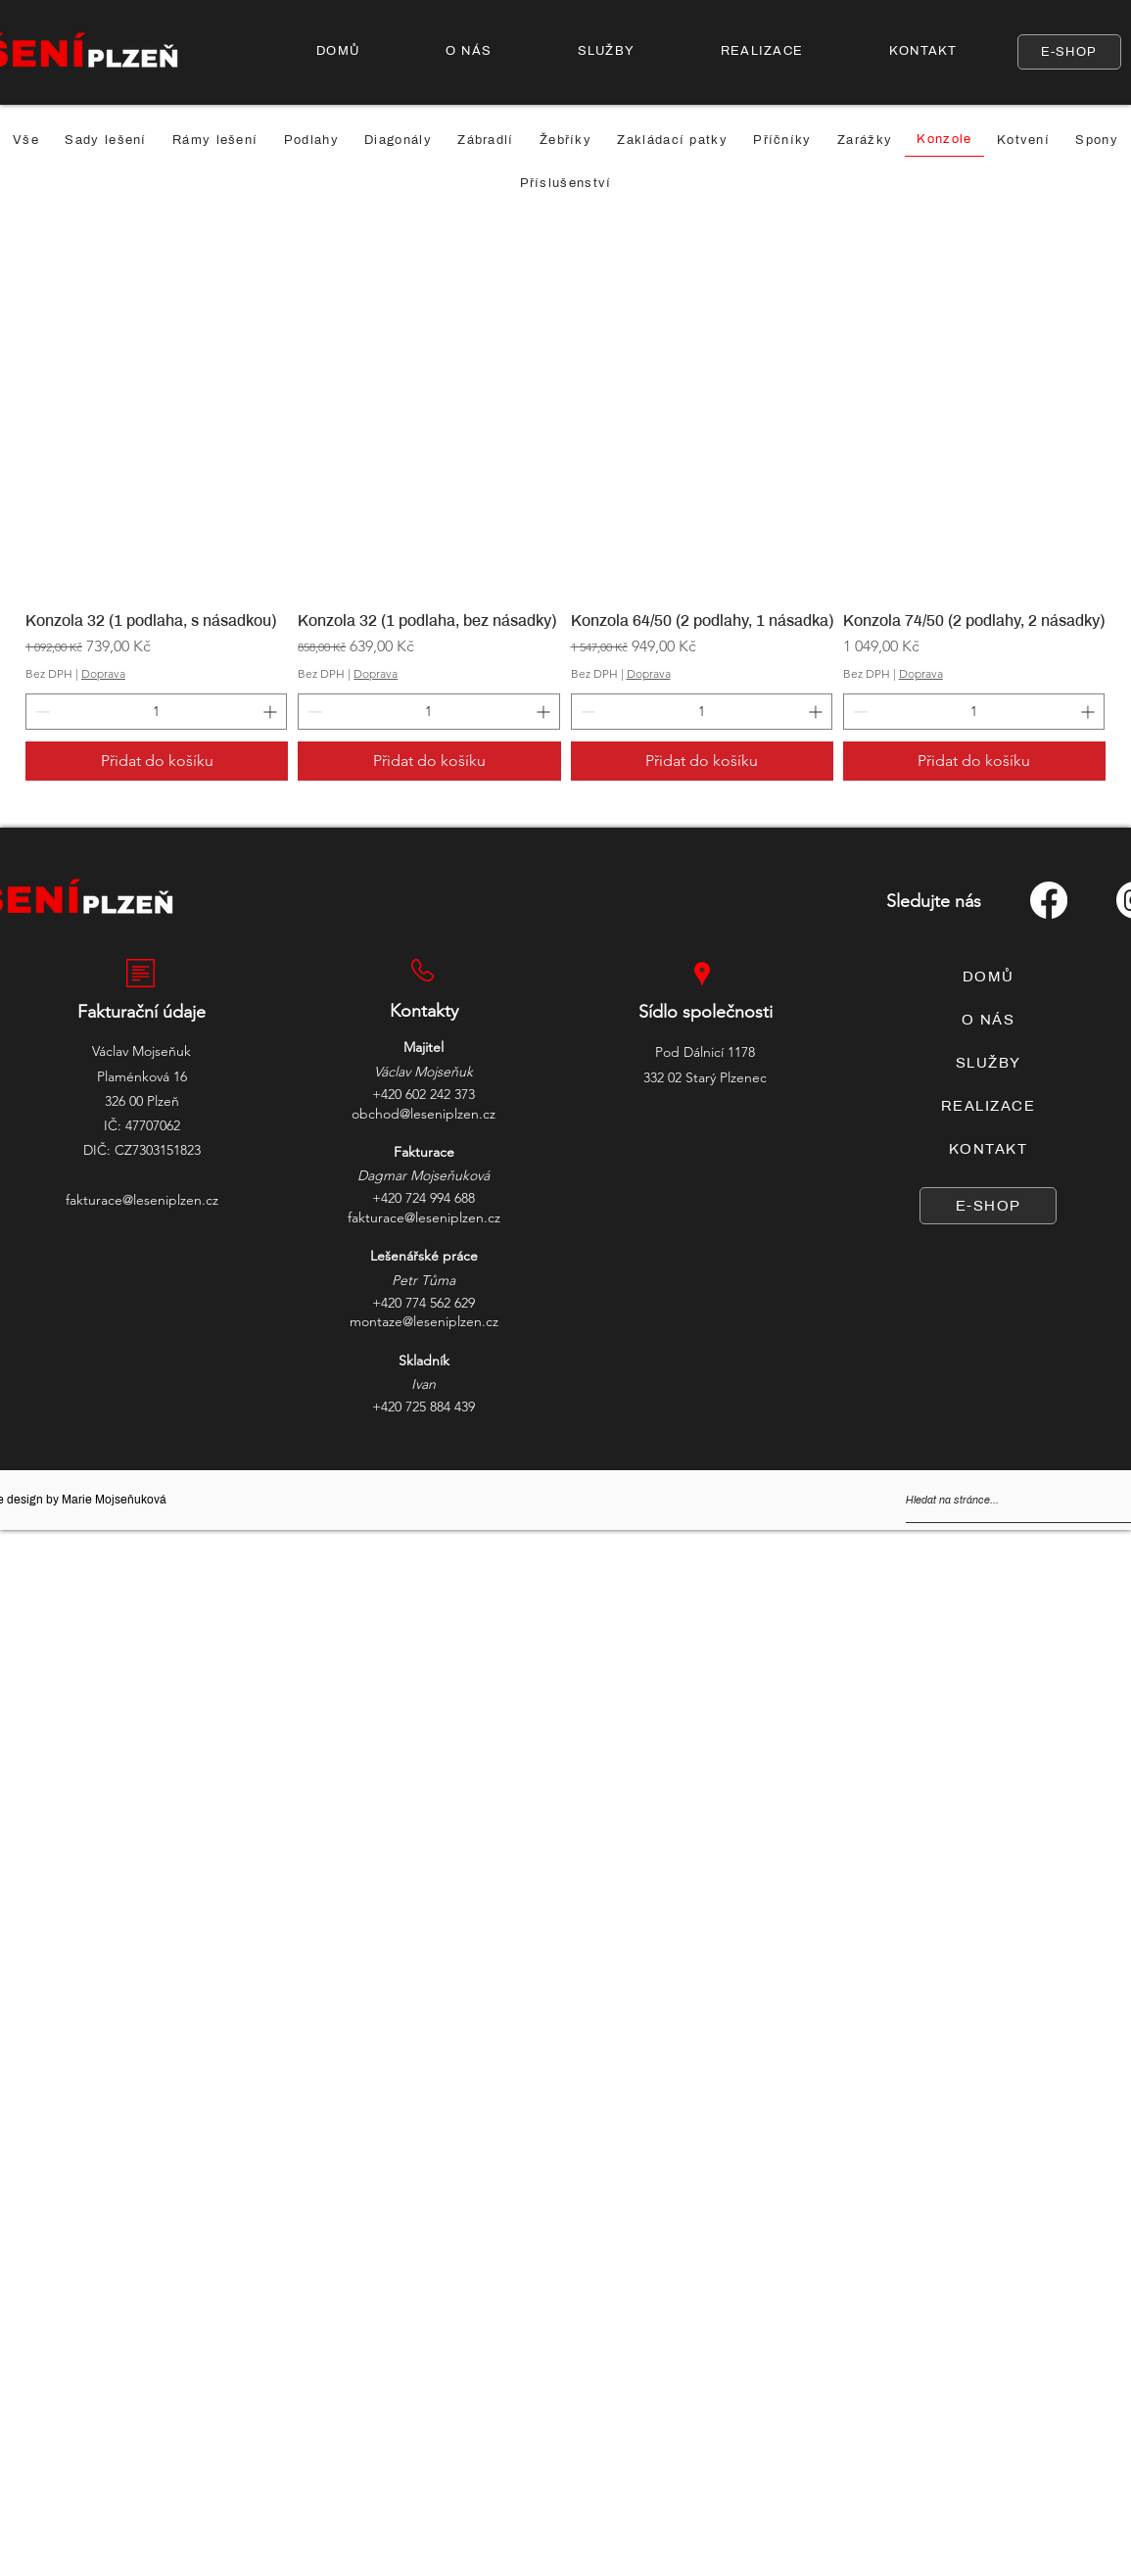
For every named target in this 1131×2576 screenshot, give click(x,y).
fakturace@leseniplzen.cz (142, 1200)
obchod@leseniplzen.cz (423, 1113)
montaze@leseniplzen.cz (424, 1321)
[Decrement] (40, 711)
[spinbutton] (156, 711)
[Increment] (271, 711)
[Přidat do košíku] (156, 761)
